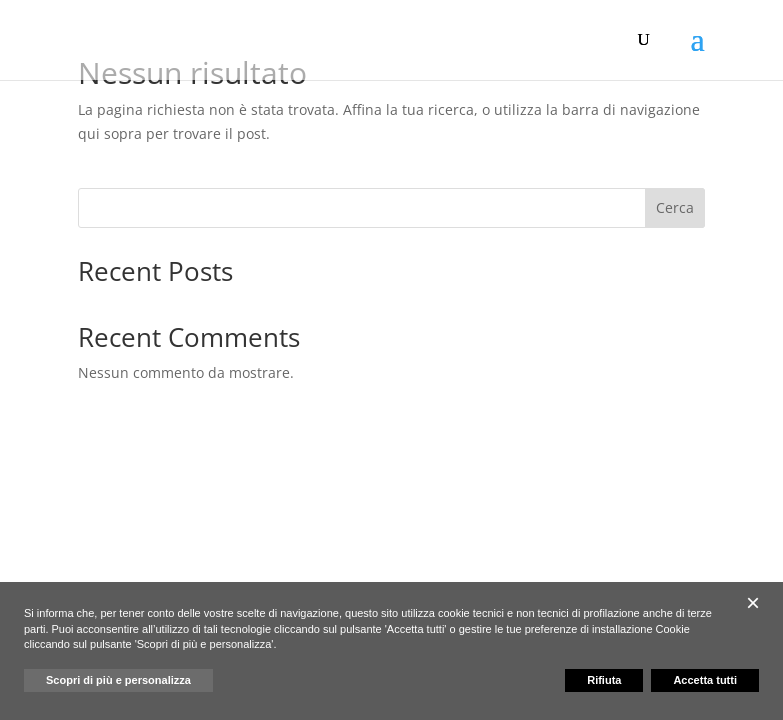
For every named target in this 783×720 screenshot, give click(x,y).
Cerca (675, 207)
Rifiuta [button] (604, 680)
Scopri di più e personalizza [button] (118, 680)
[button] (753, 603)
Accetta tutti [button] (705, 680)
